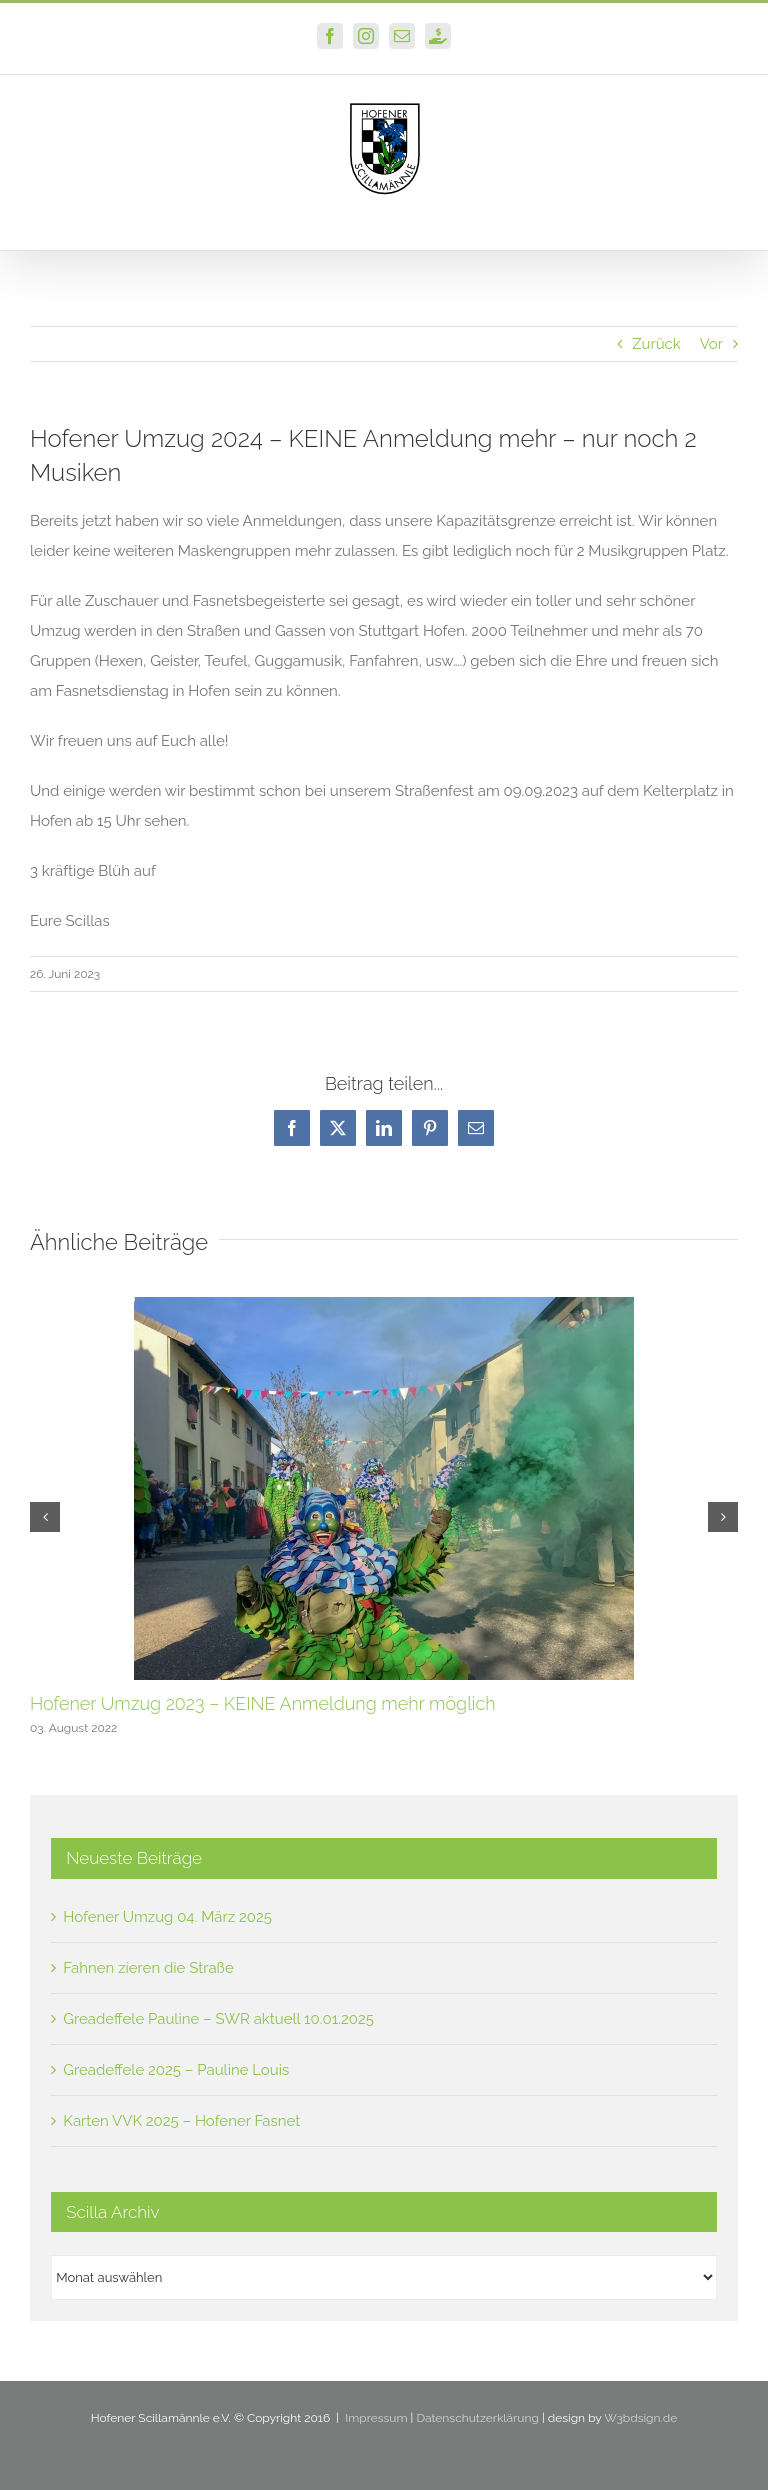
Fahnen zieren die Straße (148, 1968)
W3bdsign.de (640, 2418)
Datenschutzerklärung (477, 2418)
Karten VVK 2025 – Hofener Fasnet (181, 2121)
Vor (711, 344)
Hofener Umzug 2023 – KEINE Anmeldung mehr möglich (263, 1703)
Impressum (376, 2418)
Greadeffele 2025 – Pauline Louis (176, 2070)
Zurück (656, 344)
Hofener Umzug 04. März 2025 (167, 1917)
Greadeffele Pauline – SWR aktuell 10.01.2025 (218, 2019)
